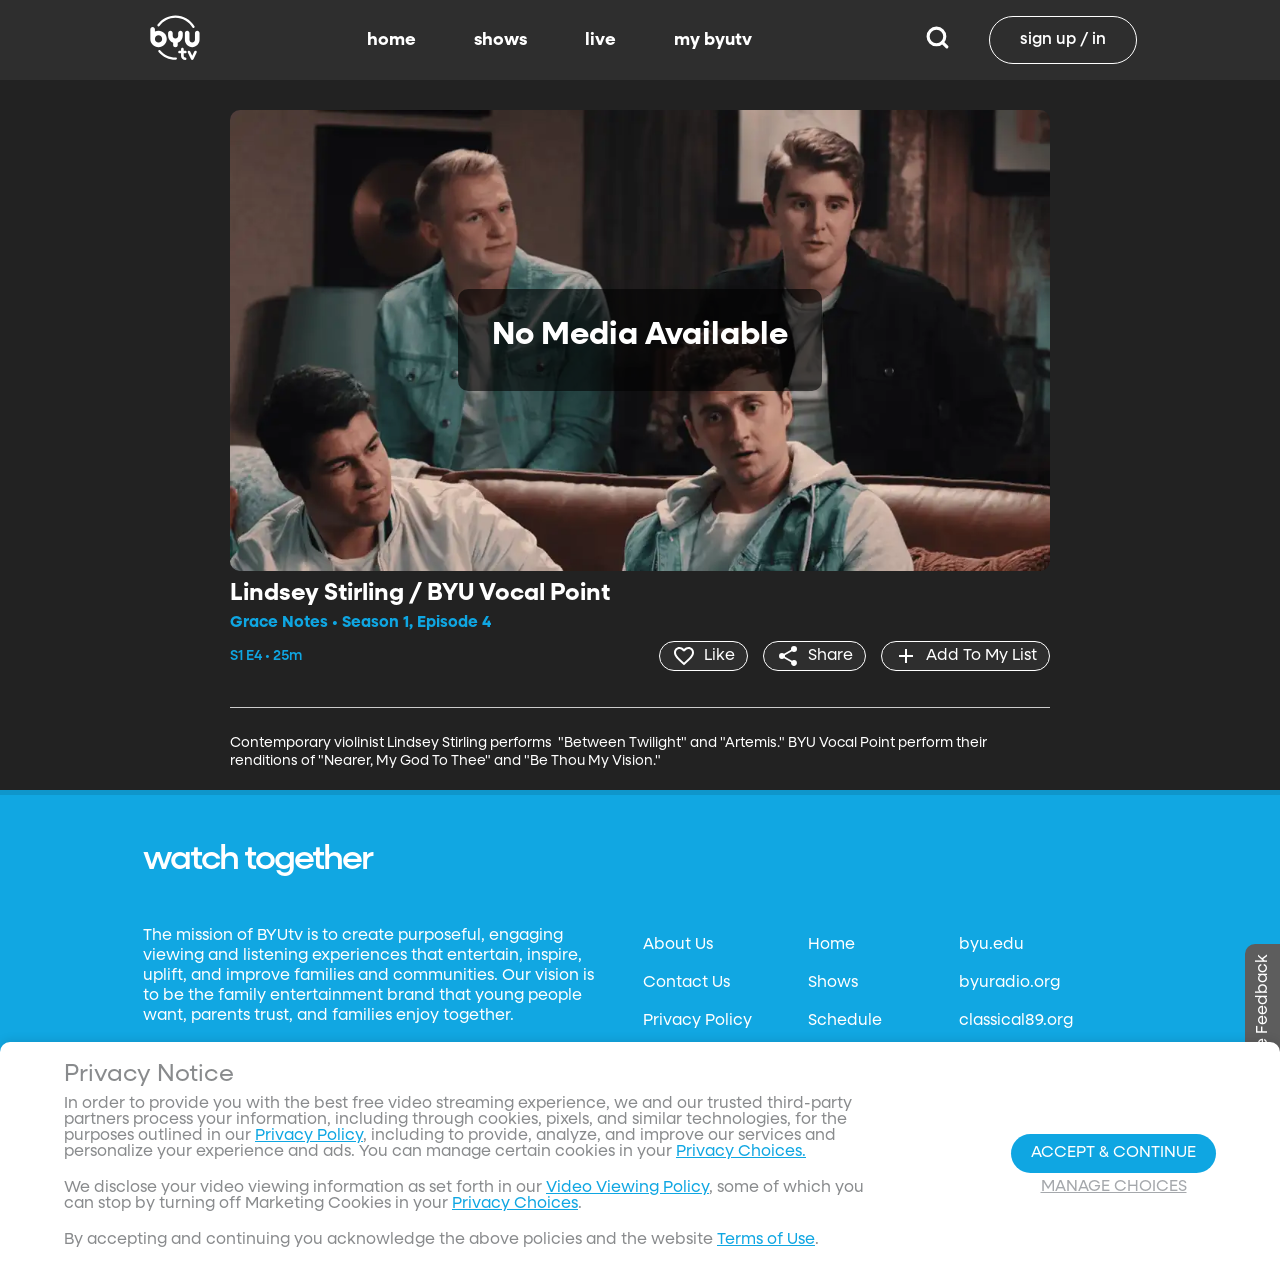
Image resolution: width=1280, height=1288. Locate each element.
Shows (833, 983)
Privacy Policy (697, 1021)
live (600, 40)
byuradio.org (1009, 983)
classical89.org (1016, 1021)
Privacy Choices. (741, 1152)
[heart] (703, 656)
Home (831, 945)
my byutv (713, 40)
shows (500, 40)
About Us (678, 945)
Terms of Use (766, 1240)
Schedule (845, 1021)
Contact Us (686, 983)
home (391, 40)
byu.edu (991, 945)
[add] (965, 656)
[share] (814, 656)
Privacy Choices (515, 1204)
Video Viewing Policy (627, 1188)
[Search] (937, 40)
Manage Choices (1114, 1187)
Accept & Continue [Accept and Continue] (1113, 1153)
